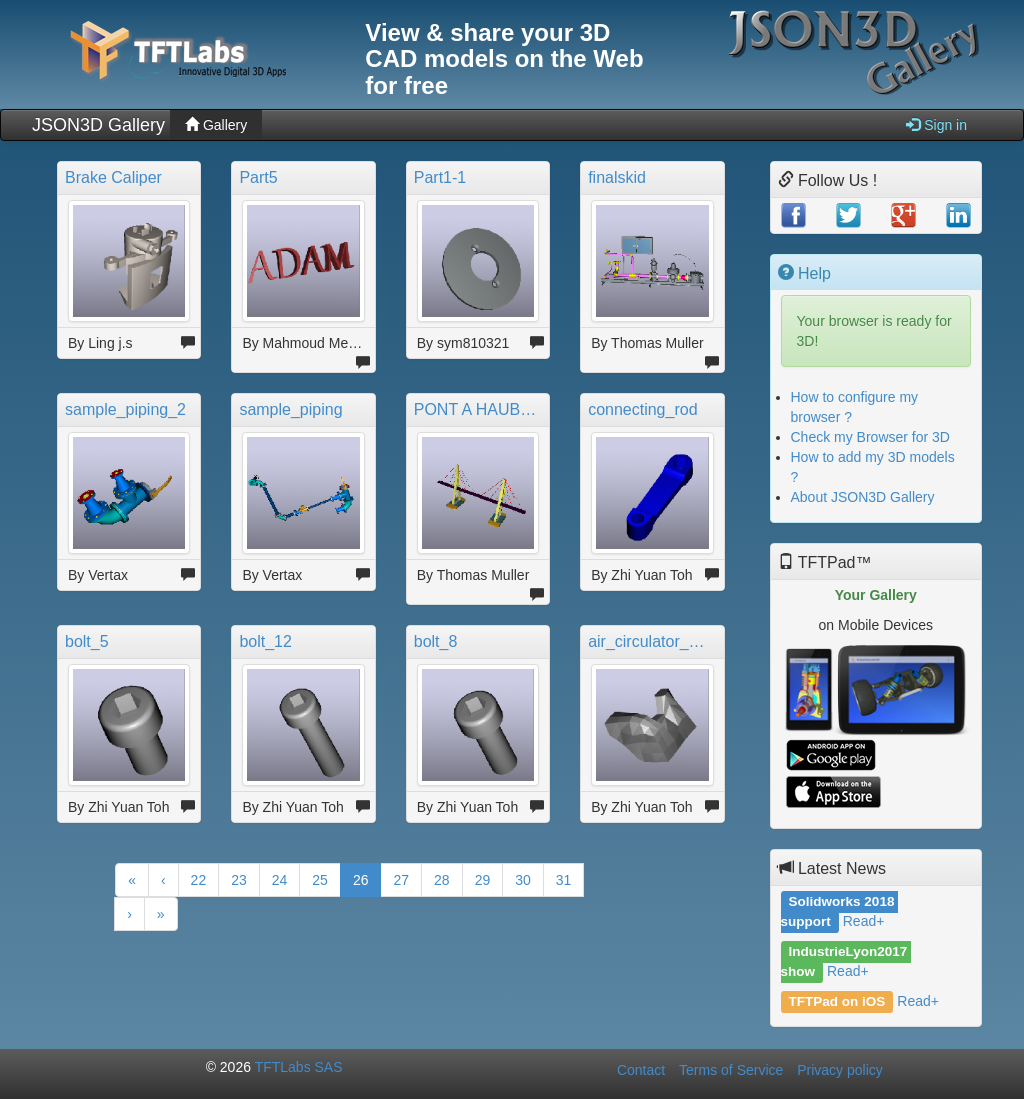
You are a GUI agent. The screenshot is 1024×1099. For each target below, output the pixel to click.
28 (442, 880)
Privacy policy (840, 1070)
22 (199, 880)
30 (523, 880)
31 (564, 880)
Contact (641, 1070)
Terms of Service (731, 1070)
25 (320, 880)
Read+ (864, 921)
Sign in (936, 124)
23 (239, 880)
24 (280, 880)
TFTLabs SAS (299, 1067)
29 (483, 880)
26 (361, 880)
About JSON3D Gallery (863, 497)
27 (401, 880)
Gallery (216, 124)
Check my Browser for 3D (870, 437)
